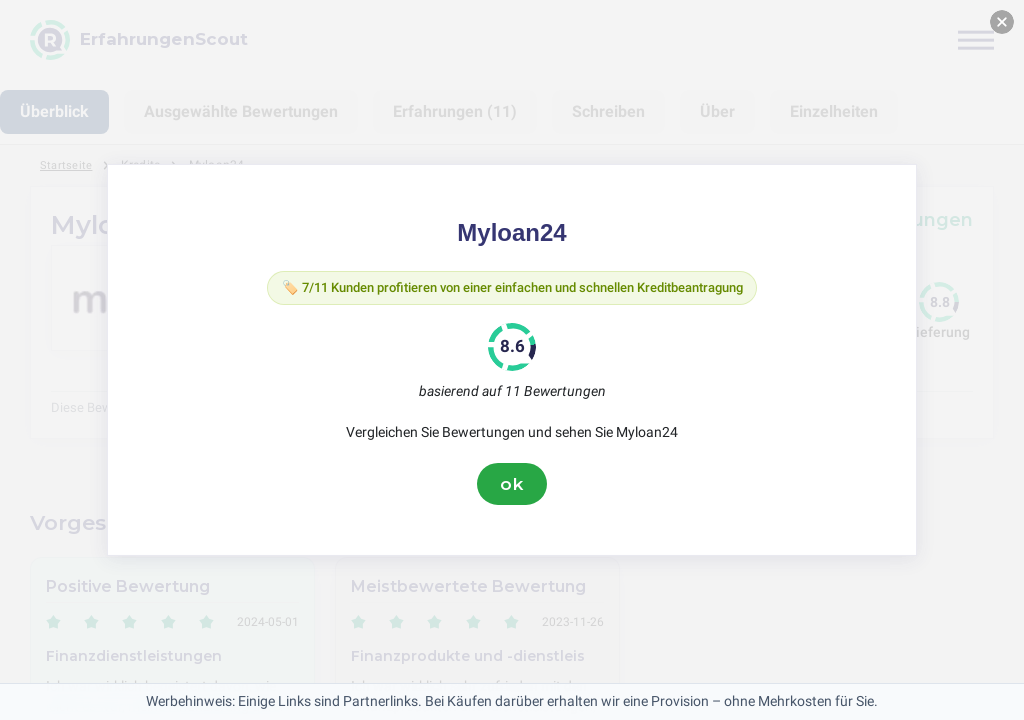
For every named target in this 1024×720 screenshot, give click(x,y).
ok (512, 487)
